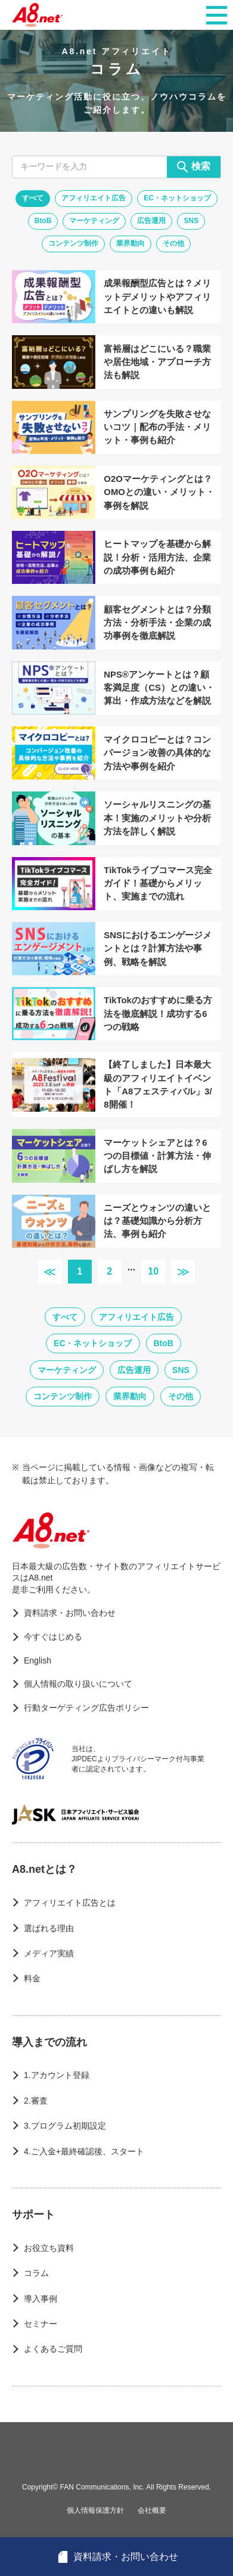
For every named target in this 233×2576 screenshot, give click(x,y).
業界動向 (130, 243)
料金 (32, 1978)
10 (153, 1271)
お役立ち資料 (49, 2248)
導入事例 (40, 2298)
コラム (36, 2273)
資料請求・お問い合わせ (70, 1613)
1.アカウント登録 (56, 2075)
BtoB (43, 221)
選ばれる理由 (49, 1928)
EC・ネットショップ (177, 198)
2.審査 (36, 2100)
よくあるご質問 (53, 2349)
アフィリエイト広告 (93, 198)
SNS (191, 221)
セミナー (40, 2323)
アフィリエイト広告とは (70, 1902)
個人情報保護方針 (95, 2510)
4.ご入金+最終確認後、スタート (84, 2151)
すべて (33, 198)
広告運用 (151, 221)
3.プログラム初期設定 (65, 2125)
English (37, 1660)
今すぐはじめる (53, 1636)
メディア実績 (49, 1953)
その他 (173, 243)
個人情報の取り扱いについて (78, 1684)
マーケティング (94, 221)
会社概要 (152, 2510)
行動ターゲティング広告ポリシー (86, 1707)
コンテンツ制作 (73, 243)
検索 (193, 166)
